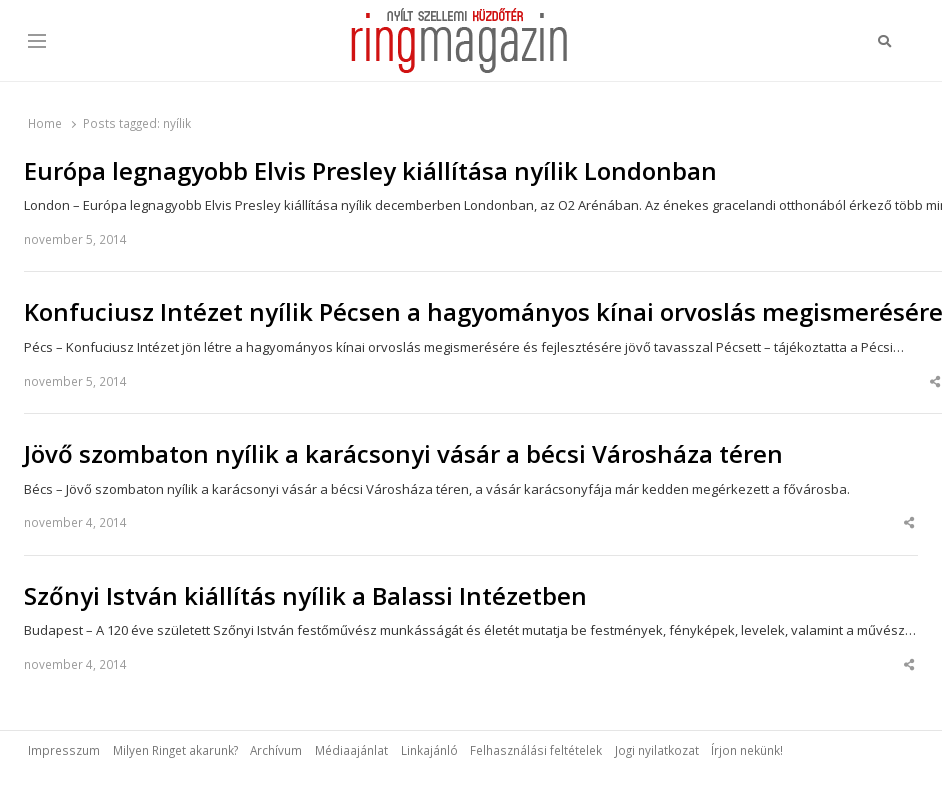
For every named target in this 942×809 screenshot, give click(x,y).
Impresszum (64, 750)
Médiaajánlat (351, 750)
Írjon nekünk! (747, 750)
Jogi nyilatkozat (657, 750)
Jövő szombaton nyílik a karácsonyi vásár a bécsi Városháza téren (403, 454)
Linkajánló (429, 750)
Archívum (276, 750)
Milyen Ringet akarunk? (175, 750)
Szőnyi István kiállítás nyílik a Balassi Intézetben (305, 596)
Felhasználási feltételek (536, 750)
